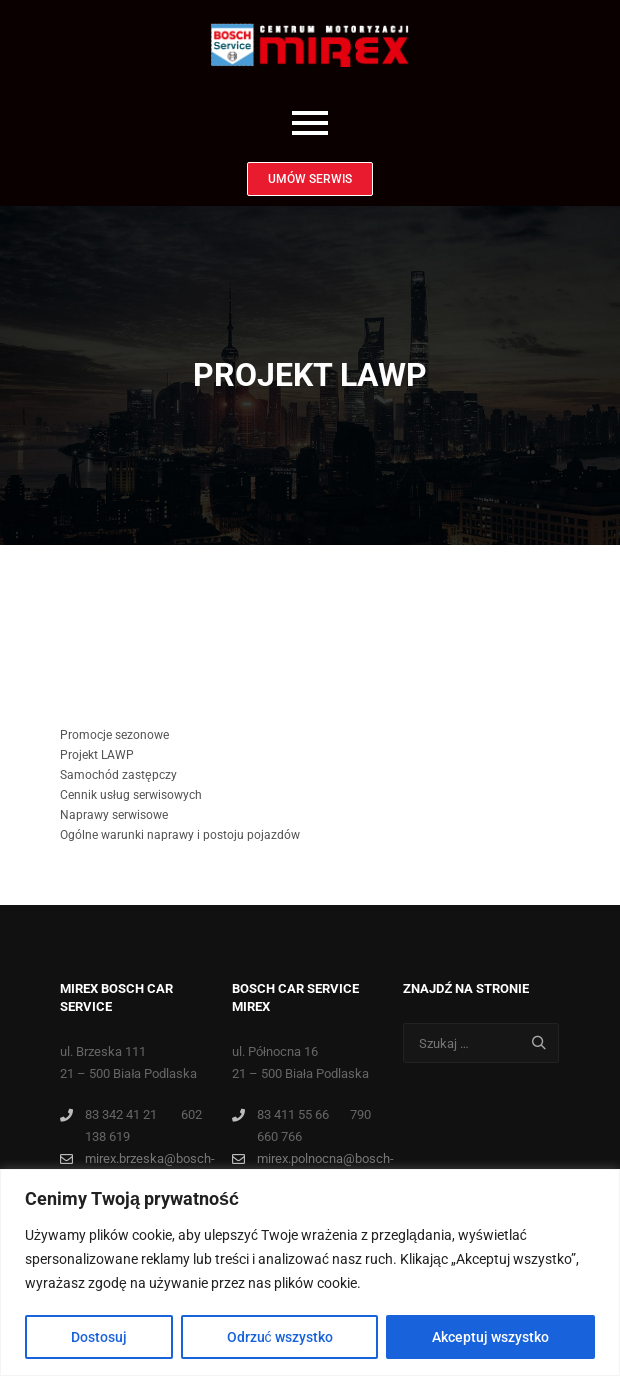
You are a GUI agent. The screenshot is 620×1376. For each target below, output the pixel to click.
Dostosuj (99, 1337)
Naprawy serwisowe (114, 815)
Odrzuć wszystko (280, 1337)
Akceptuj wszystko (490, 1337)
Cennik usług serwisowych (131, 795)
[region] (310, 1272)
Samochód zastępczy (118, 775)
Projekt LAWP (97, 755)
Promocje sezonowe (114, 735)
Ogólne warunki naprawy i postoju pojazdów (180, 835)
